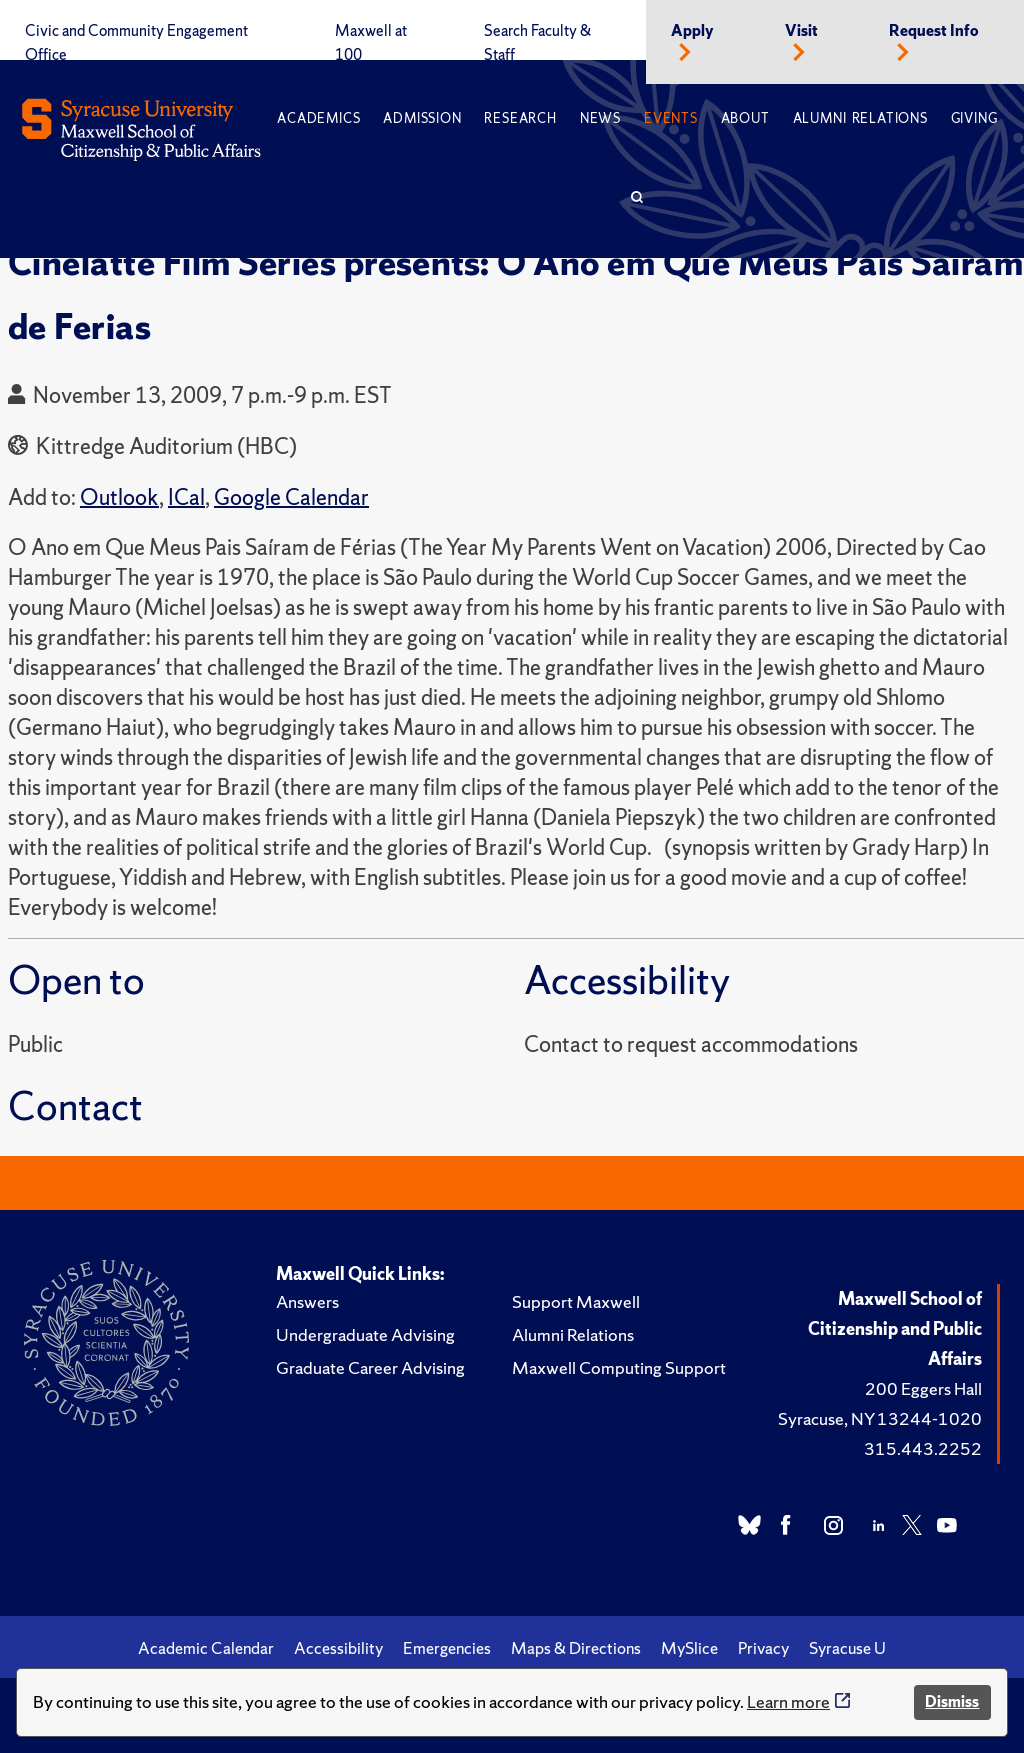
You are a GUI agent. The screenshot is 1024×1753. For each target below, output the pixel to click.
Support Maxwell (576, 1301)
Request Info (934, 31)
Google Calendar (291, 497)
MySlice (689, 1648)
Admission (422, 118)
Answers (307, 1301)
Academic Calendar (206, 1648)
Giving (974, 118)
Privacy (763, 1648)
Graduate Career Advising (370, 1367)
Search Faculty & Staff (537, 43)
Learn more (788, 1701)
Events (671, 118)
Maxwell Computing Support (619, 1367)
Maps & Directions (576, 1648)
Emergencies (447, 1648)
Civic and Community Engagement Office (136, 43)
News (600, 118)
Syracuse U (847, 1648)
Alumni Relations (860, 118)
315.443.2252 (923, 1448)
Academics (318, 118)
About (745, 118)
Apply (692, 31)
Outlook (119, 497)
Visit (801, 31)
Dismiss (952, 1701)
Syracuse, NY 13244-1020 (880, 1418)
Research (520, 118)
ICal (186, 497)
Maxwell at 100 (371, 43)
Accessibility (338, 1648)
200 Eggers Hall (923, 1388)
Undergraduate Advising (365, 1334)
